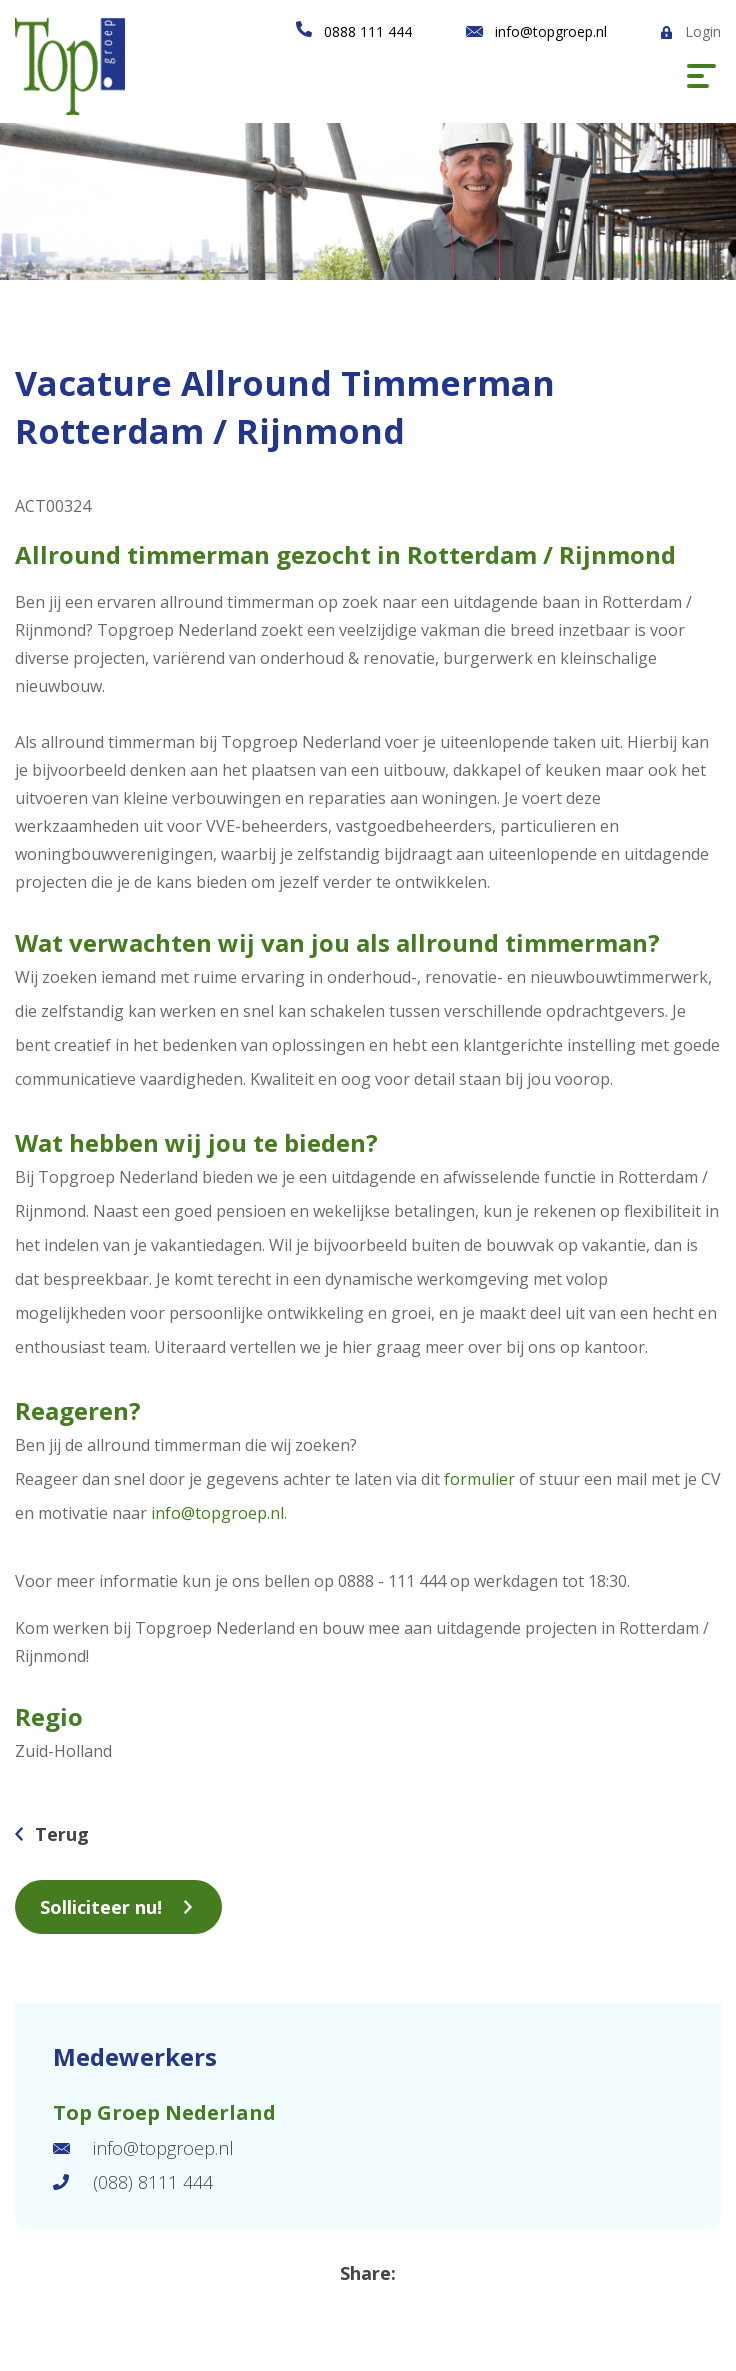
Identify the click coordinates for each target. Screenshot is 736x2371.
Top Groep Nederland (164, 2112)
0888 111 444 (368, 31)
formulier (479, 1479)
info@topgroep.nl (551, 31)
